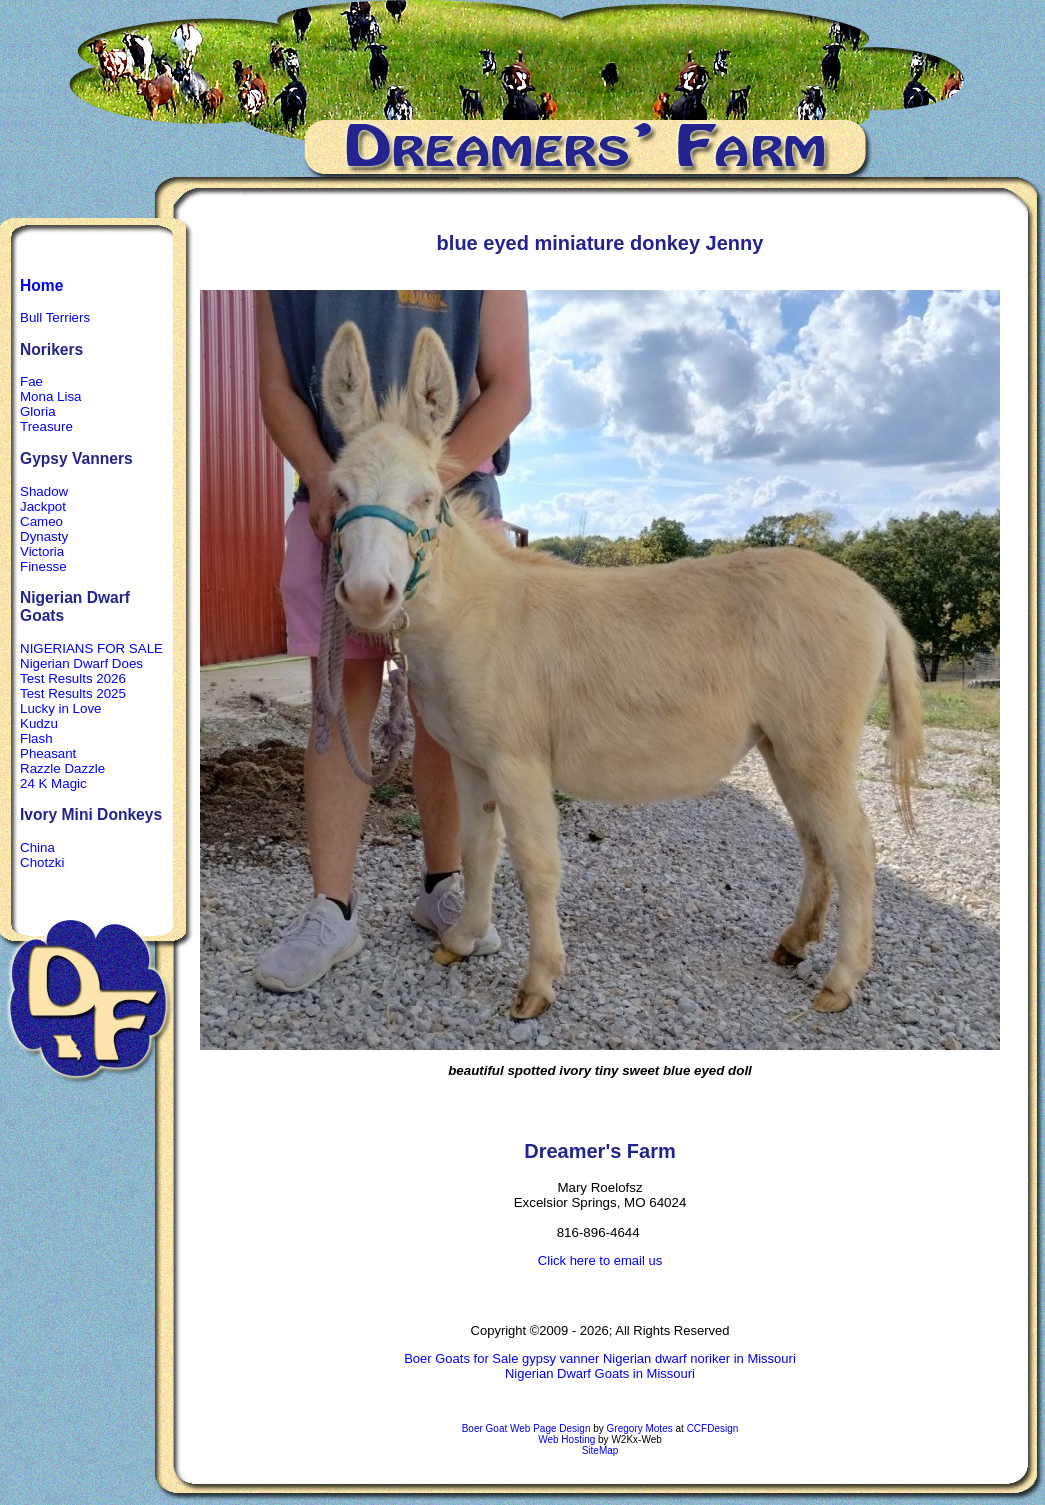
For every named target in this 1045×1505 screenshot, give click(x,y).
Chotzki (42, 862)
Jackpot (43, 506)
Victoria (42, 551)
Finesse (43, 566)
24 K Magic (53, 783)
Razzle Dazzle (62, 768)
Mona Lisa (51, 396)
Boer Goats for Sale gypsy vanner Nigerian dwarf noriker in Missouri (600, 1358)
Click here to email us (600, 1260)
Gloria (38, 411)
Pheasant (48, 753)
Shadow (44, 491)
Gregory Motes (640, 1428)
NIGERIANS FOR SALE (91, 648)
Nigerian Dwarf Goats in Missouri (600, 1373)
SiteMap (600, 1450)
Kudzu (39, 723)
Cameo (41, 521)
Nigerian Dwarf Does (81, 663)
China (37, 847)
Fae (31, 381)
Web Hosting (566, 1439)
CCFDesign (713, 1428)
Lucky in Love (61, 708)
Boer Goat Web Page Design (526, 1428)
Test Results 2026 (73, 678)
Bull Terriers (55, 317)
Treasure (46, 426)
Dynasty (44, 536)
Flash (36, 738)
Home (41, 285)
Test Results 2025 (73, 693)
